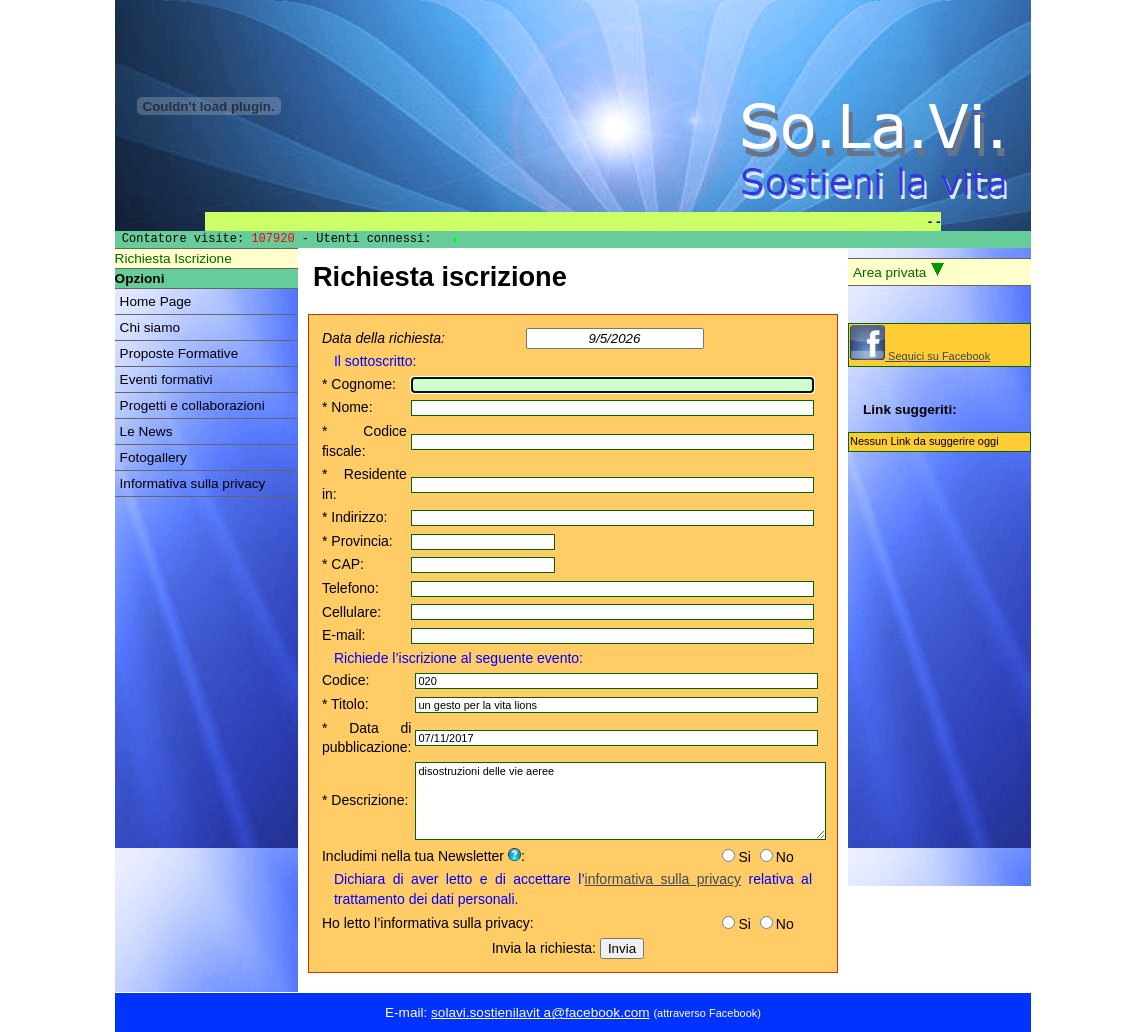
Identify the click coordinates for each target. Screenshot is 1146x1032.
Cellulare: (351, 612)
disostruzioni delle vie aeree (620, 801)
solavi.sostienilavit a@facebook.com (540, 1012)
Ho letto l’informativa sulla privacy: (428, 923)
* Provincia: (357, 541)
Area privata (899, 271)
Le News (146, 431)
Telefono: (350, 588)
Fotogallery (153, 457)
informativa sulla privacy (663, 879)
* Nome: (347, 407)
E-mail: (344, 635)
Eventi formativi (166, 379)
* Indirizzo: (354, 517)
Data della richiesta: (383, 338)
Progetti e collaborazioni (192, 405)
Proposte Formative (179, 353)
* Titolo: (345, 704)
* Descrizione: (365, 800)
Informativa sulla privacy (193, 483)
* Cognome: (359, 384)
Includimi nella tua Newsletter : (423, 856)
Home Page (156, 301)
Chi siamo (150, 327)
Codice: (345, 680)
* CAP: (343, 564)
